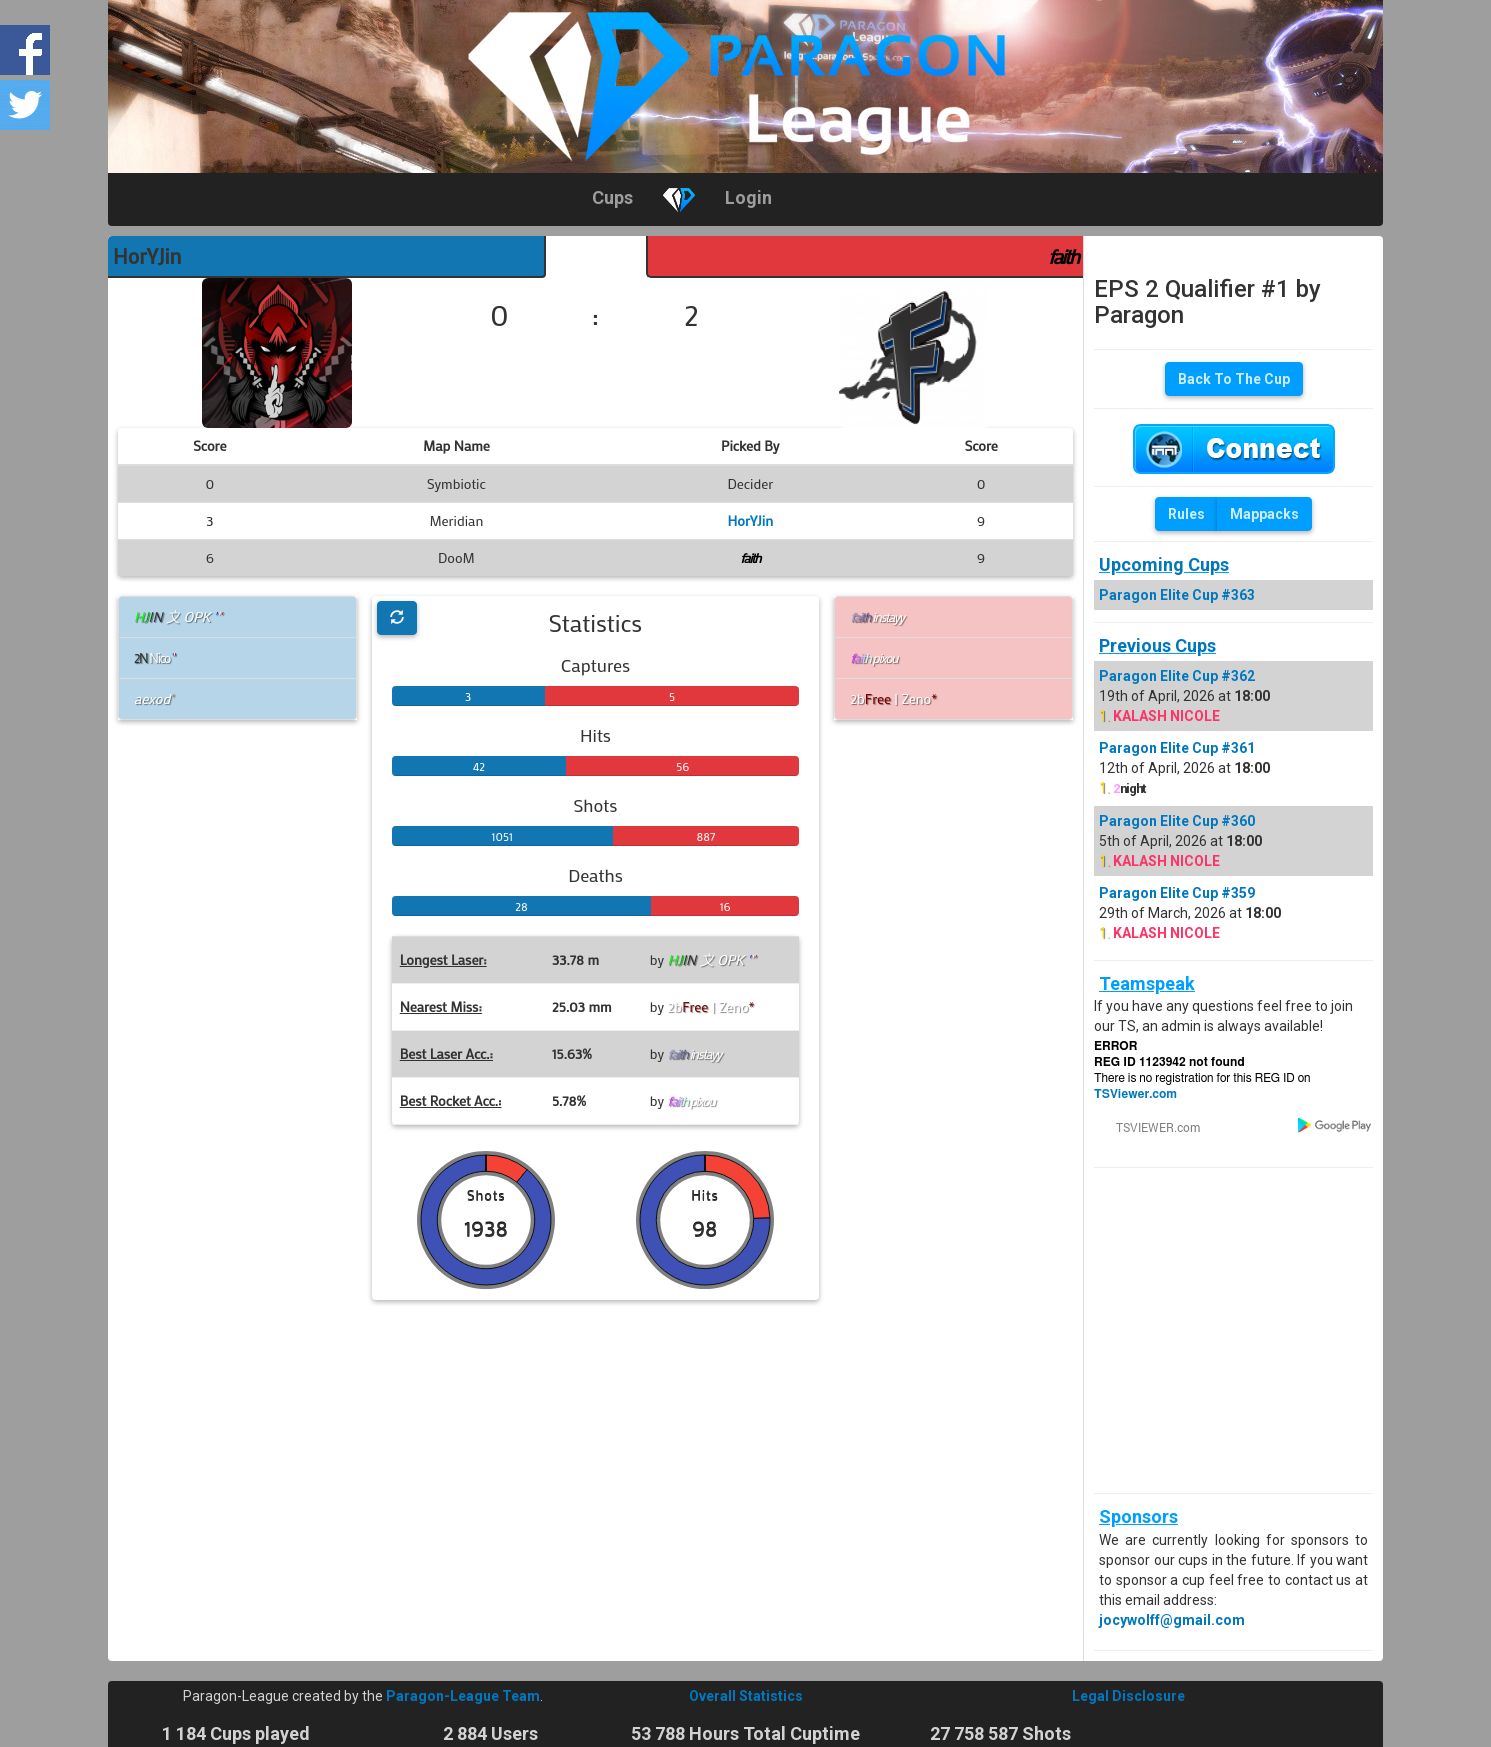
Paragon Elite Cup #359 (1177, 893)
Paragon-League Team (463, 1696)
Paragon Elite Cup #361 (1177, 748)
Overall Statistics (746, 1696)
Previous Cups (1157, 645)
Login (748, 197)
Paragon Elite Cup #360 (1177, 821)
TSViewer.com (1135, 1094)
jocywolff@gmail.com (1172, 1620)
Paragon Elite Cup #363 (1177, 595)
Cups (612, 197)
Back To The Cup (1234, 379)
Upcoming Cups (1164, 564)
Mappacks (1264, 514)
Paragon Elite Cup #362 (1177, 676)
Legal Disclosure (1128, 1696)
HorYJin (147, 256)
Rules (1186, 514)
